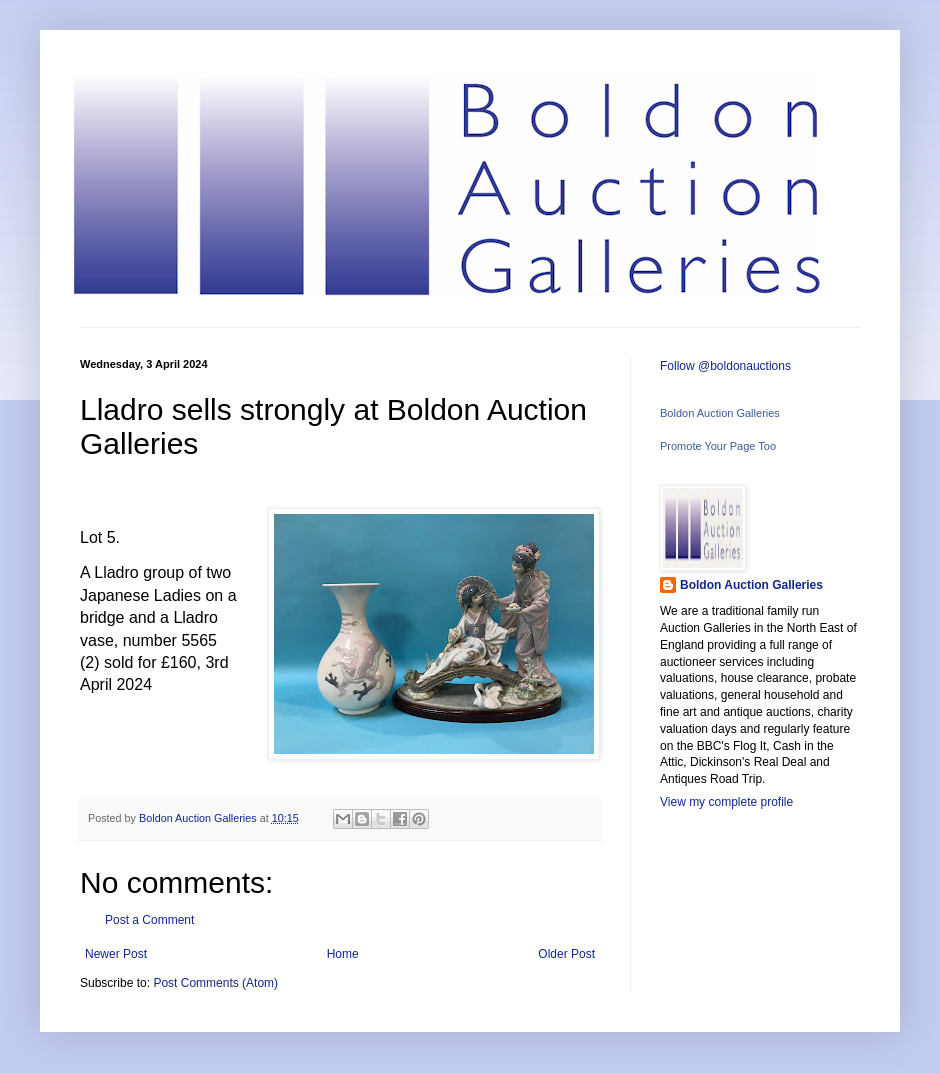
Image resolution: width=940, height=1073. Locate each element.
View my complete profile (726, 802)
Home (343, 954)
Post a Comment (149, 920)
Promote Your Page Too (718, 446)
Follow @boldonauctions (725, 366)
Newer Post (116, 954)
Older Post (566, 954)
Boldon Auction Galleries (720, 413)
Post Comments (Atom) (215, 983)
